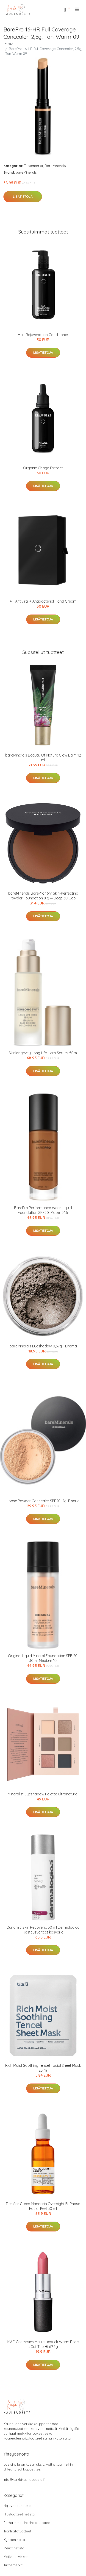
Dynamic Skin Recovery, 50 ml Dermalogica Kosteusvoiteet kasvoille (43, 1929)
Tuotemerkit (33, 166)
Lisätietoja (23, 197)
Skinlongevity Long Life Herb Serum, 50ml (43, 1053)
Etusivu (8, 44)
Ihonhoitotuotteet (17, 2531)
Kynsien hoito (14, 2539)
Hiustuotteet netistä (19, 2514)
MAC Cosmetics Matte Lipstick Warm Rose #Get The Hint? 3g (43, 2344)
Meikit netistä (13, 2548)
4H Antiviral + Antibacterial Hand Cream (43, 601)
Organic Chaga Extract (43, 468)
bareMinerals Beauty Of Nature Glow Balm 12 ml (43, 757)
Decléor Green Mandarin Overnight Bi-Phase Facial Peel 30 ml (43, 2206)
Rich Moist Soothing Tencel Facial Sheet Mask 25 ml (43, 2067)
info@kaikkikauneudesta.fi (24, 2479)
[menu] (77, 9)
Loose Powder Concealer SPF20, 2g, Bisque (43, 1501)
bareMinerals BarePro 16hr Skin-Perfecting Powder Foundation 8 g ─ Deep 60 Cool (43, 895)
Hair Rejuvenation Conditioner (43, 334)
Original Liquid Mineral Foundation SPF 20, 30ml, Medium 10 (43, 1658)
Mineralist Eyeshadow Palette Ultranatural (43, 1794)
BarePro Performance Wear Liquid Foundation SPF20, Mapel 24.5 (43, 1210)
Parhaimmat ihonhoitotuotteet (27, 2522)
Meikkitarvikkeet (16, 2556)
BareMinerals (55, 166)
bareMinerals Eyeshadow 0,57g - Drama (43, 1346)
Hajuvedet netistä (17, 2506)
